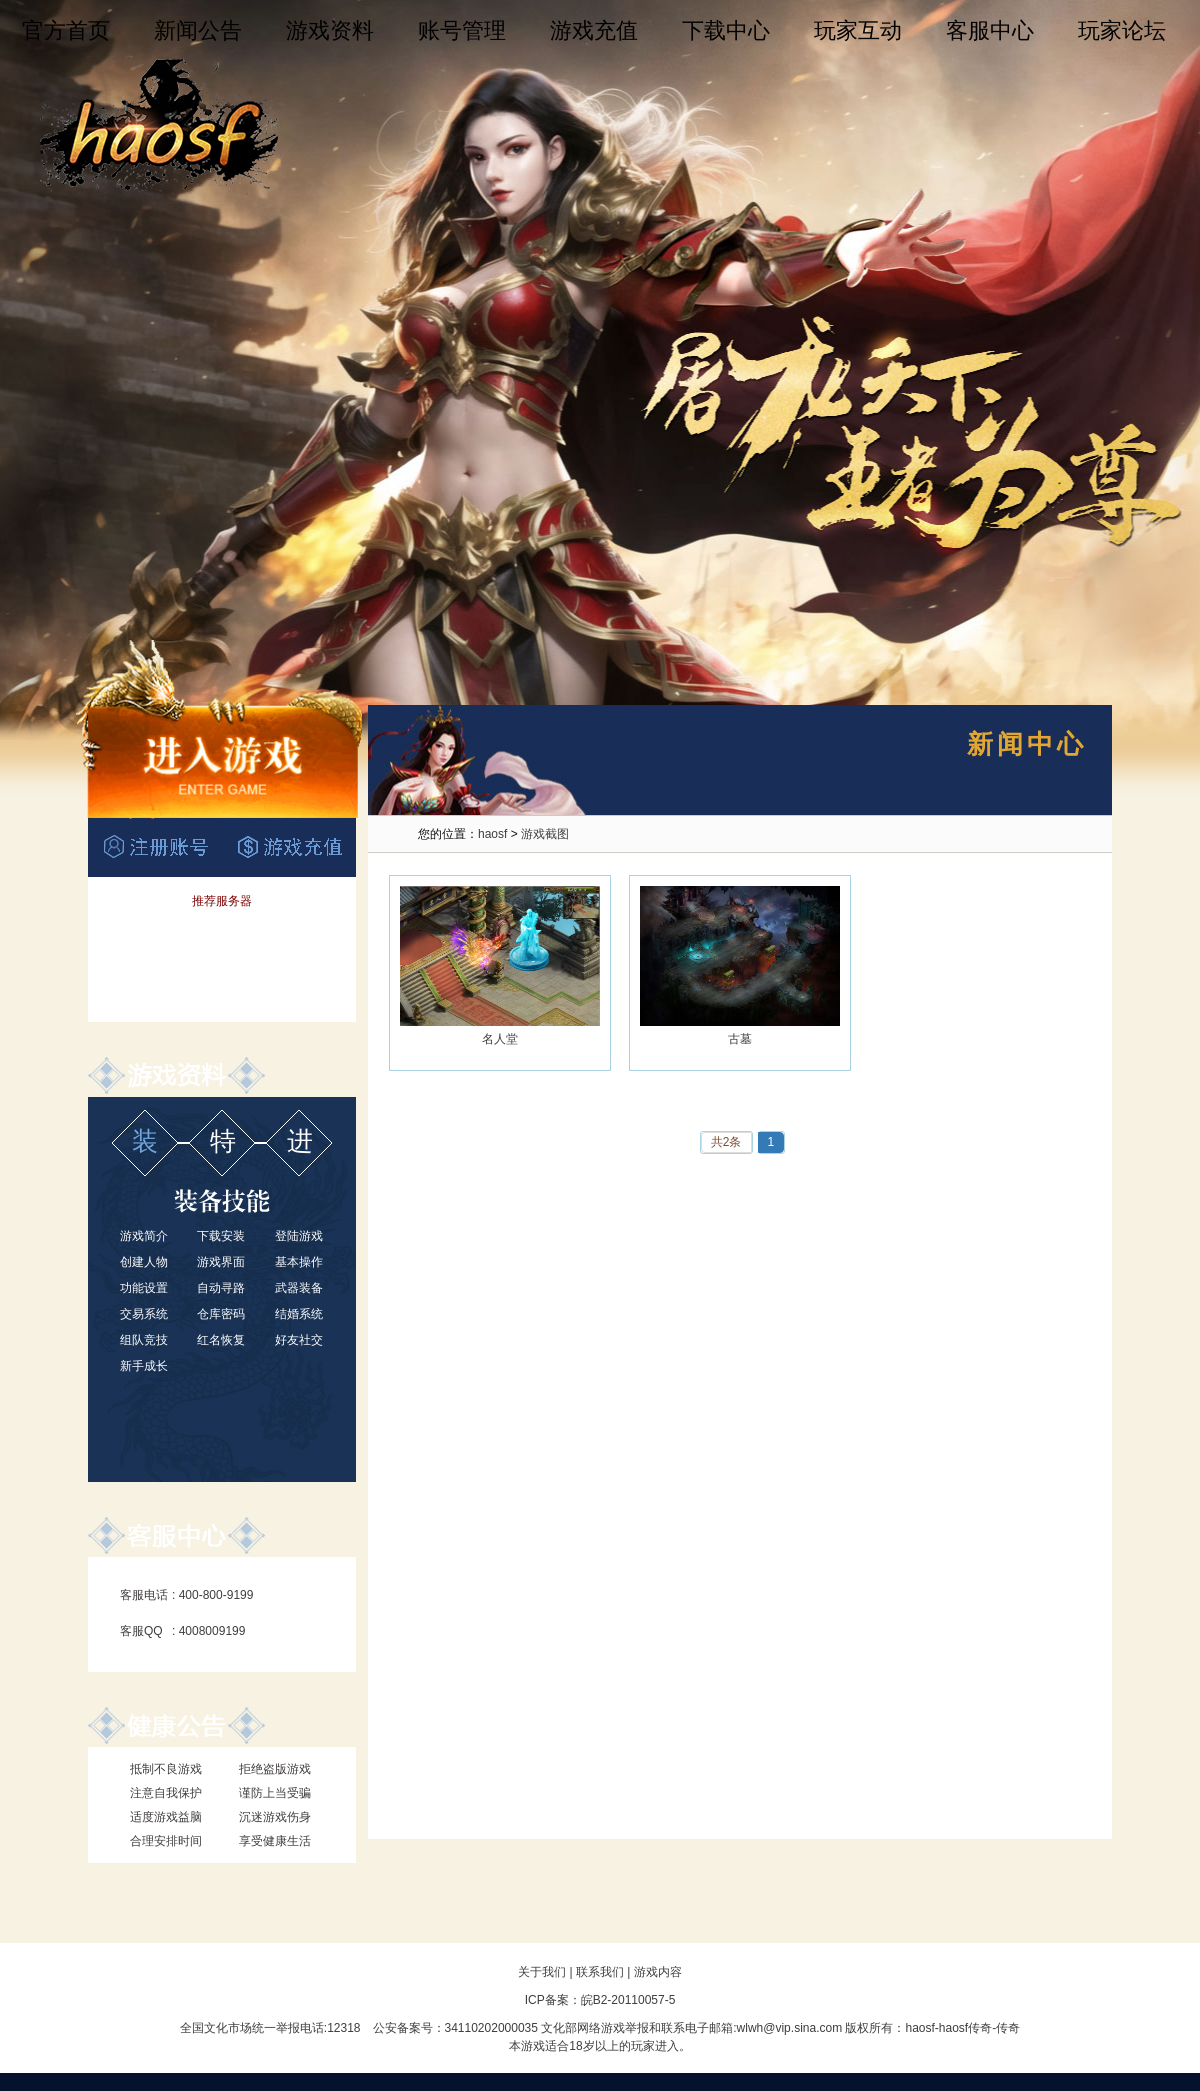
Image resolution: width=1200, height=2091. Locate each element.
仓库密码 (221, 1314)
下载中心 (726, 30)
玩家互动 (858, 30)
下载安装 (221, 1236)
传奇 (1008, 2028)
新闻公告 (198, 30)
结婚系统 (299, 1314)
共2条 (726, 1142)
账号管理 (462, 30)
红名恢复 (221, 1340)
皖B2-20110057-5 (628, 2000)
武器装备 (299, 1288)
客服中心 (990, 30)
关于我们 (542, 1972)
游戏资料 (330, 30)
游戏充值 (594, 30)
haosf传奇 (965, 2028)
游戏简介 (144, 1236)
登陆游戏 (299, 1236)
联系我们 (600, 1972)
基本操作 (299, 1262)
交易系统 (144, 1314)
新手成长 (144, 1366)
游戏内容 (658, 1972)
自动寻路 (221, 1288)
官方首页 (66, 30)
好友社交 (299, 1340)
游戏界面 (221, 1262)
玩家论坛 (1122, 30)
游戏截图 (545, 834)
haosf (492, 834)
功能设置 (144, 1288)
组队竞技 (144, 1340)
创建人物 (144, 1262)
